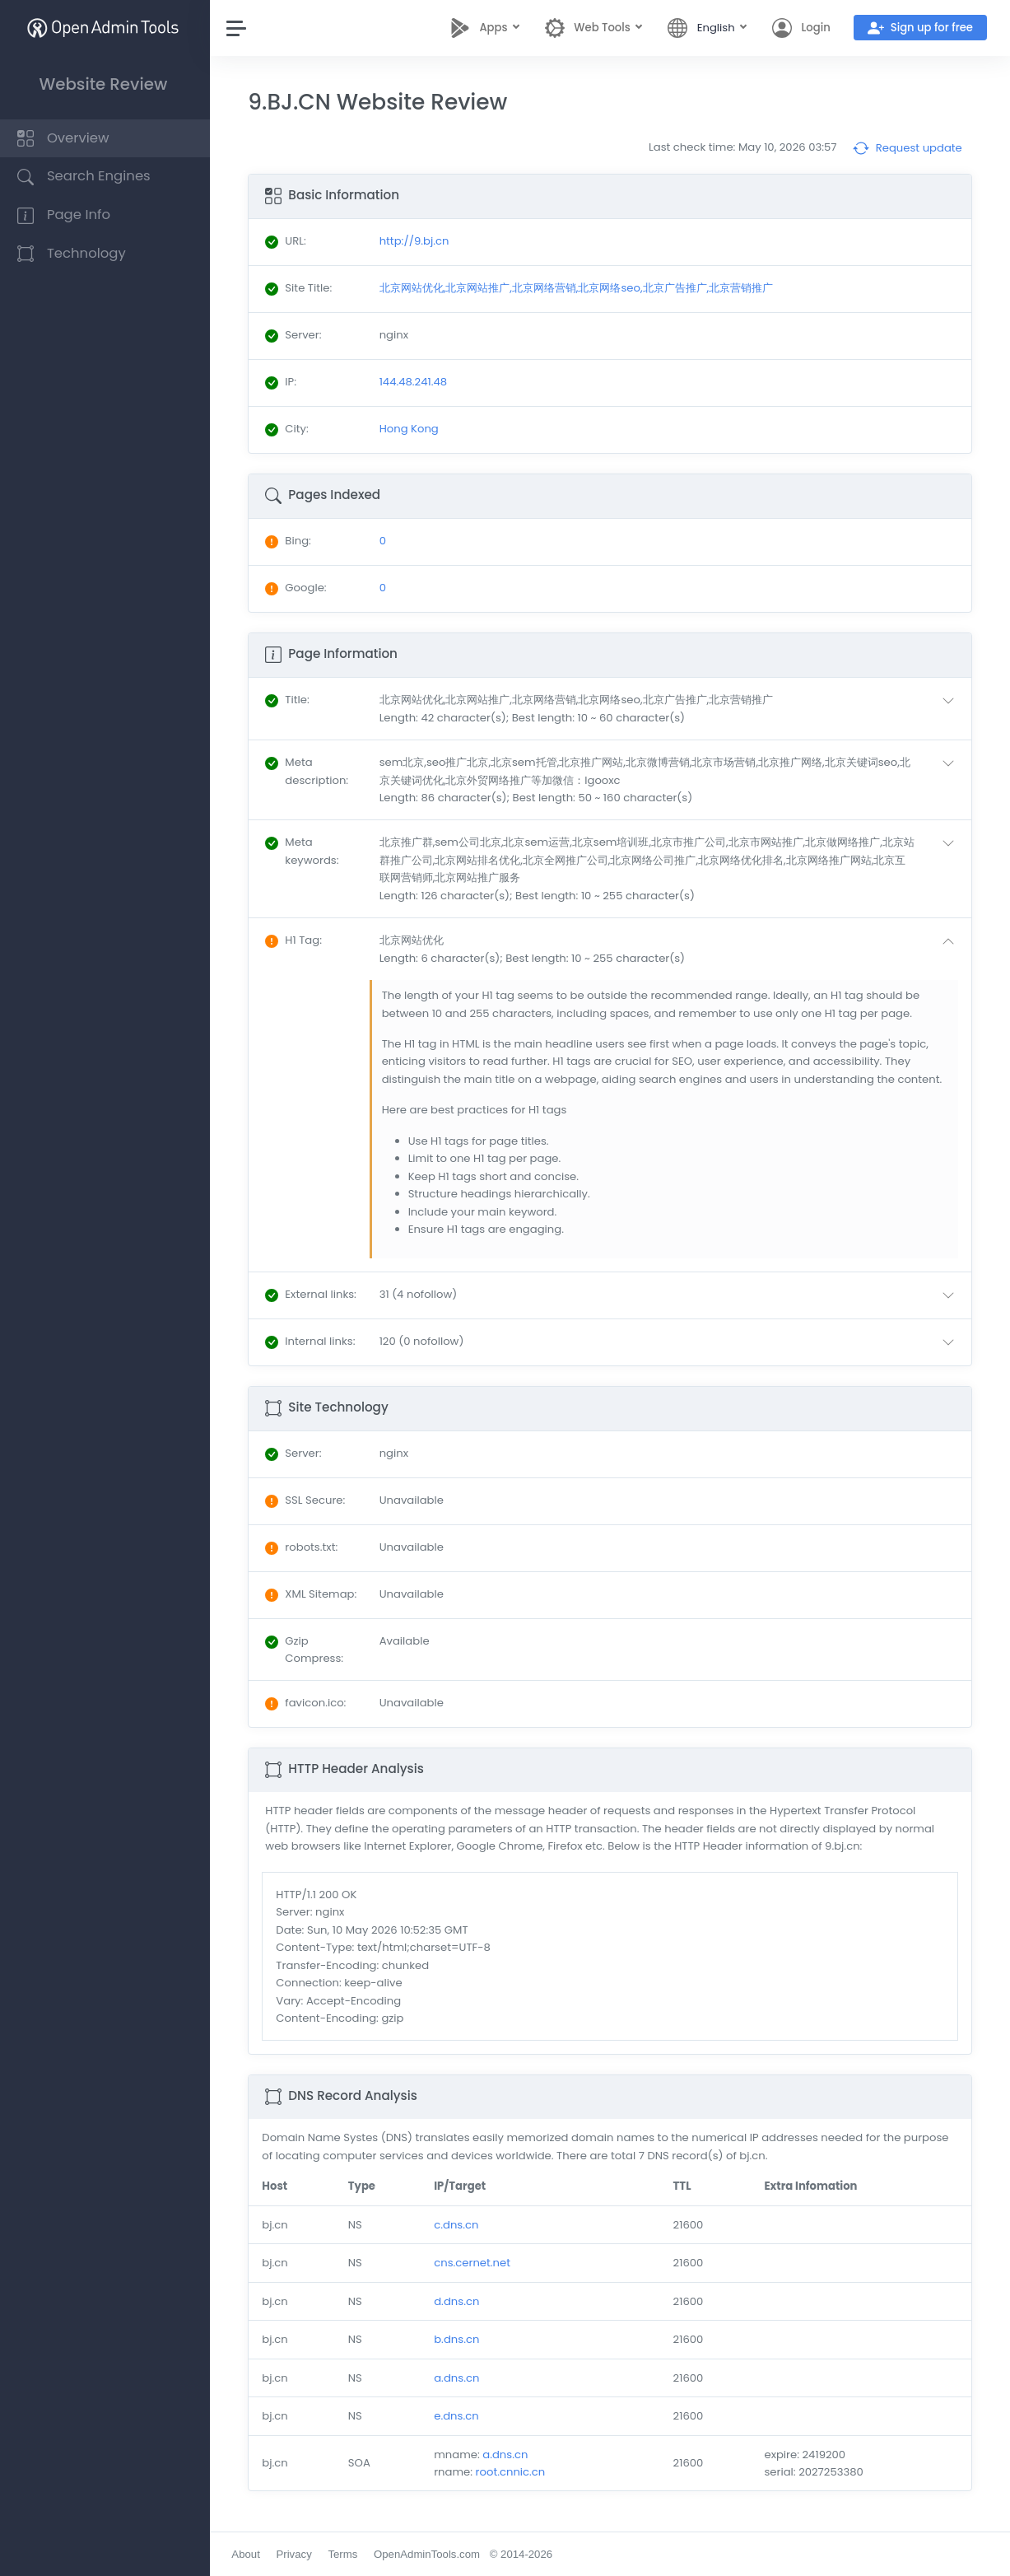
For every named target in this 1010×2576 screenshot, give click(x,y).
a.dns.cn (459, 2378)
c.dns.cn (459, 2225)
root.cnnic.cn (513, 2472)
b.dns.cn (459, 2339)
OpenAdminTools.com (431, 2554)
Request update (907, 148)
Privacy (297, 2554)
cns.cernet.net (475, 2262)
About (249, 2554)
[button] (671, 708)
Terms (346, 2554)
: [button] (291, 699)
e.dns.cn (459, 2416)
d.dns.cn (459, 2301)
